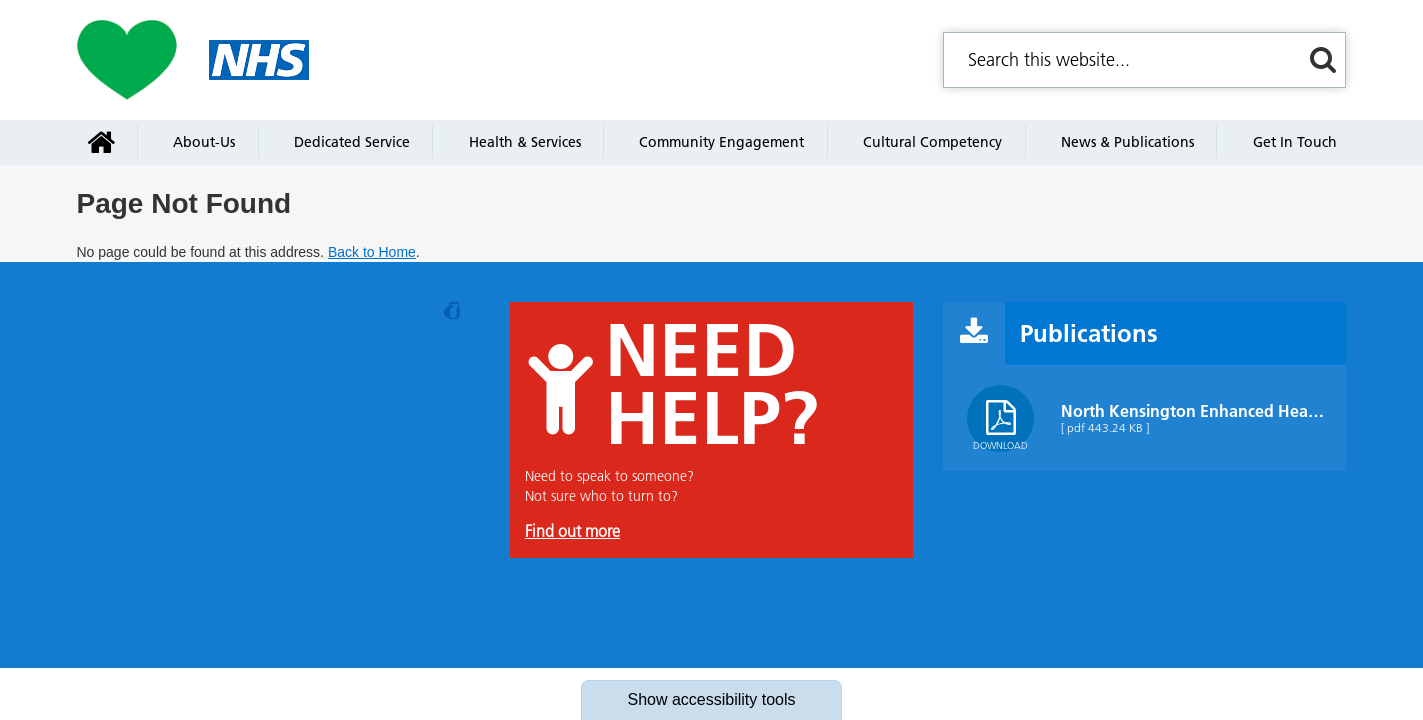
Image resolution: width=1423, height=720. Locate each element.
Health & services (525, 142)
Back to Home (372, 252)
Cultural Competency (932, 142)
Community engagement (721, 142)
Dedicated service (352, 142)
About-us (204, 142)
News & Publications (1127, 142)
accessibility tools (711, 699)
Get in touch (1295, 142)
